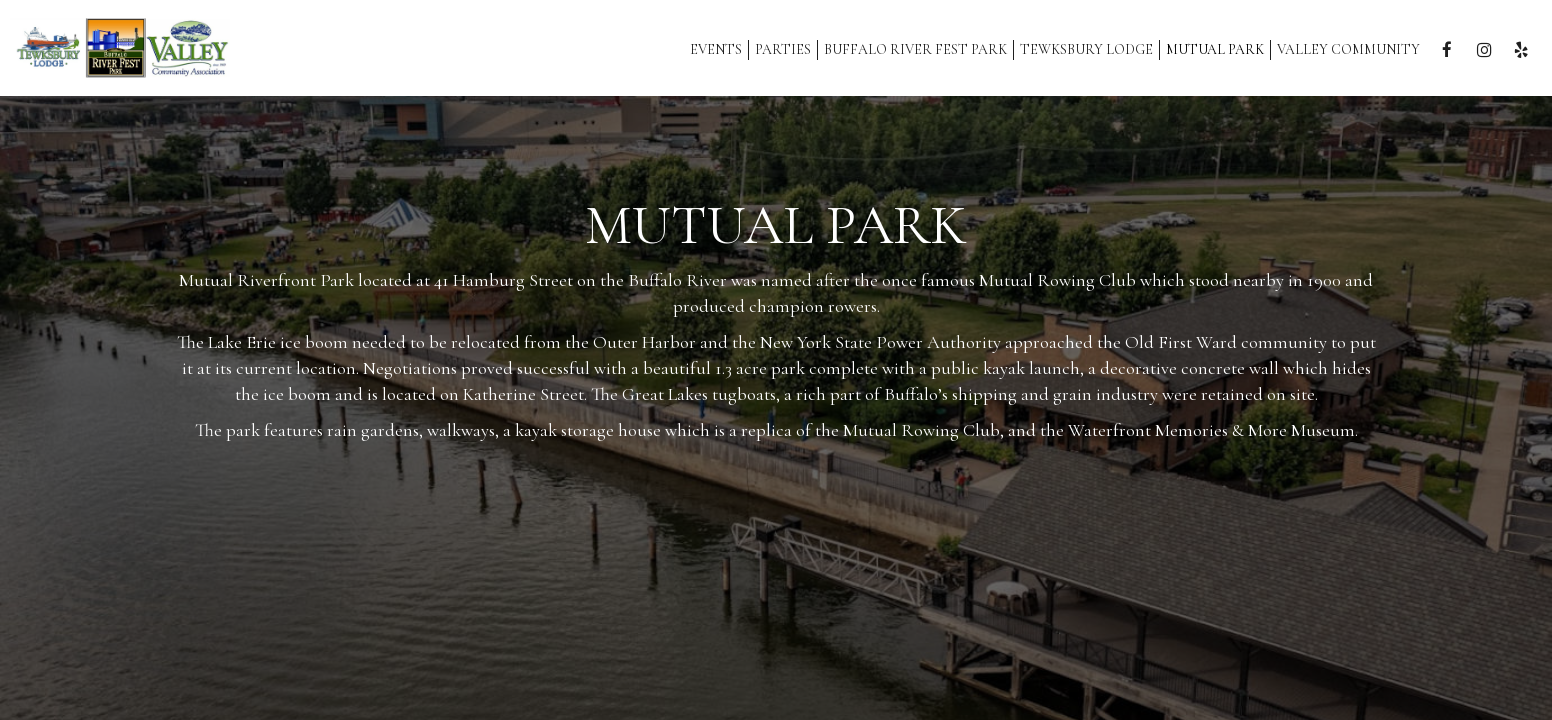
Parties (783, 49)
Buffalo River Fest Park (915, 49)
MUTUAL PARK (1215, 49)
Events (716, 49)
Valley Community (1348, 49)
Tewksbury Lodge (1086, 49)
